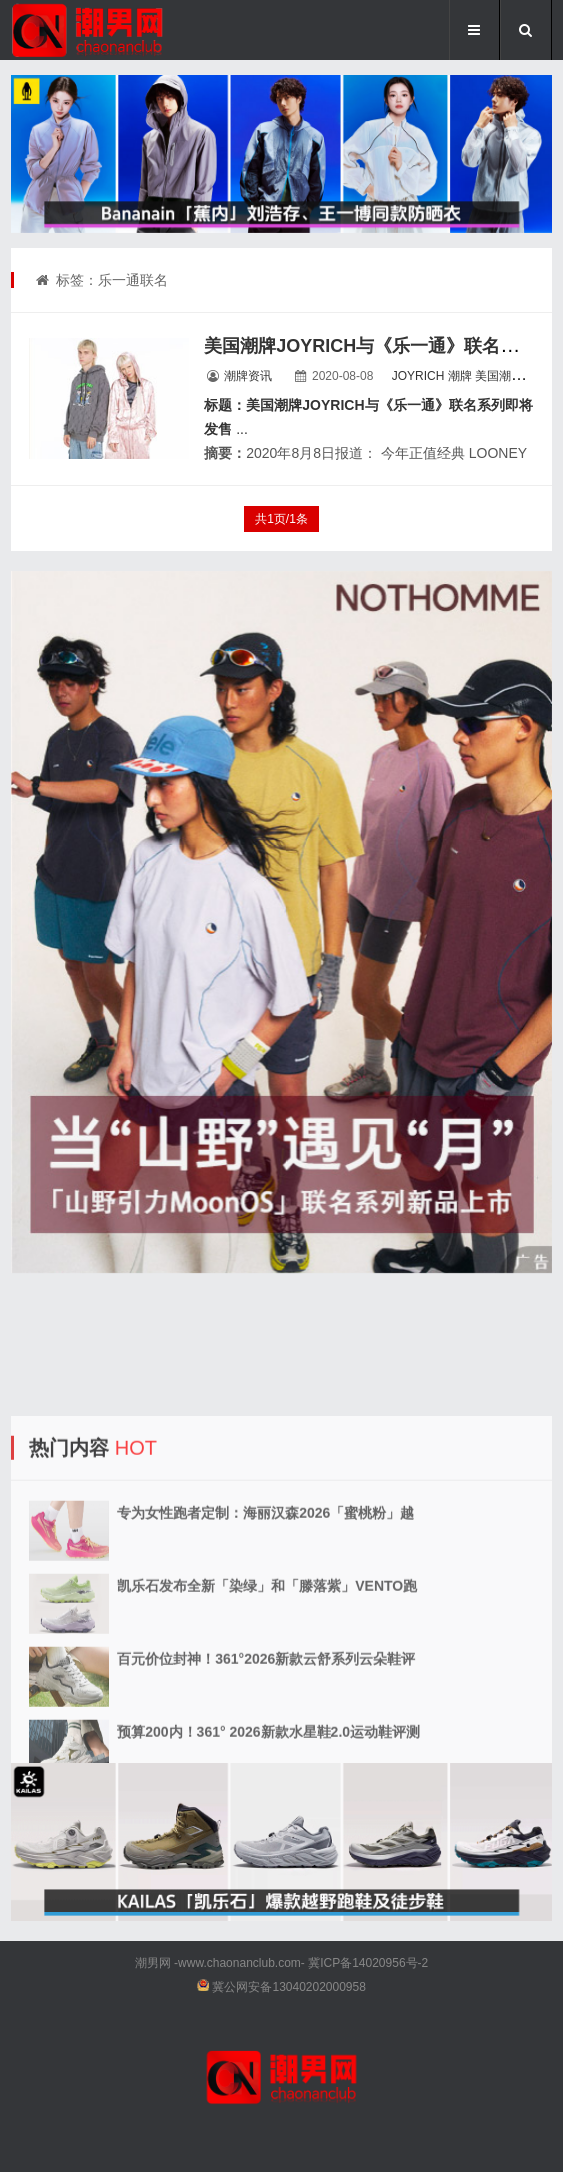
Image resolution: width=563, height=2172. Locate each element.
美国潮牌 (499, 376)
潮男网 (153, 1963)
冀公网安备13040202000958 (288, 1987)
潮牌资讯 (248, 376)
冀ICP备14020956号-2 (368, 1963)
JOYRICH (418, 376)
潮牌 (460, 376)
